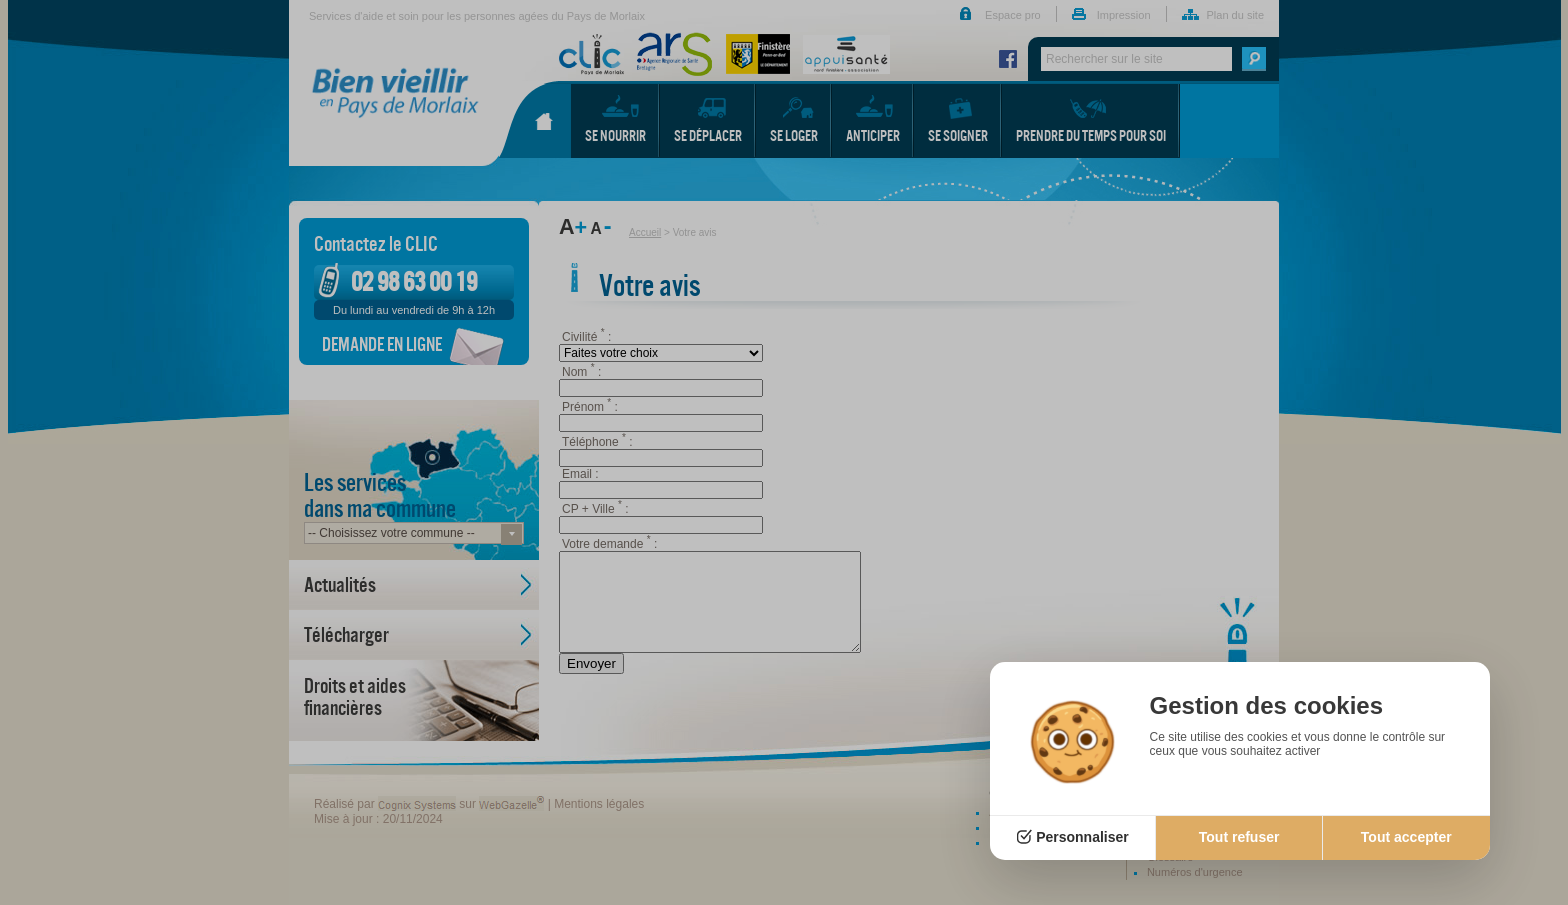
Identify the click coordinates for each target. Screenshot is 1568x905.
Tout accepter (1406, 837)
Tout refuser (1239, 837)
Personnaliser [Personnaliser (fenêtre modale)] (1082, 837)
